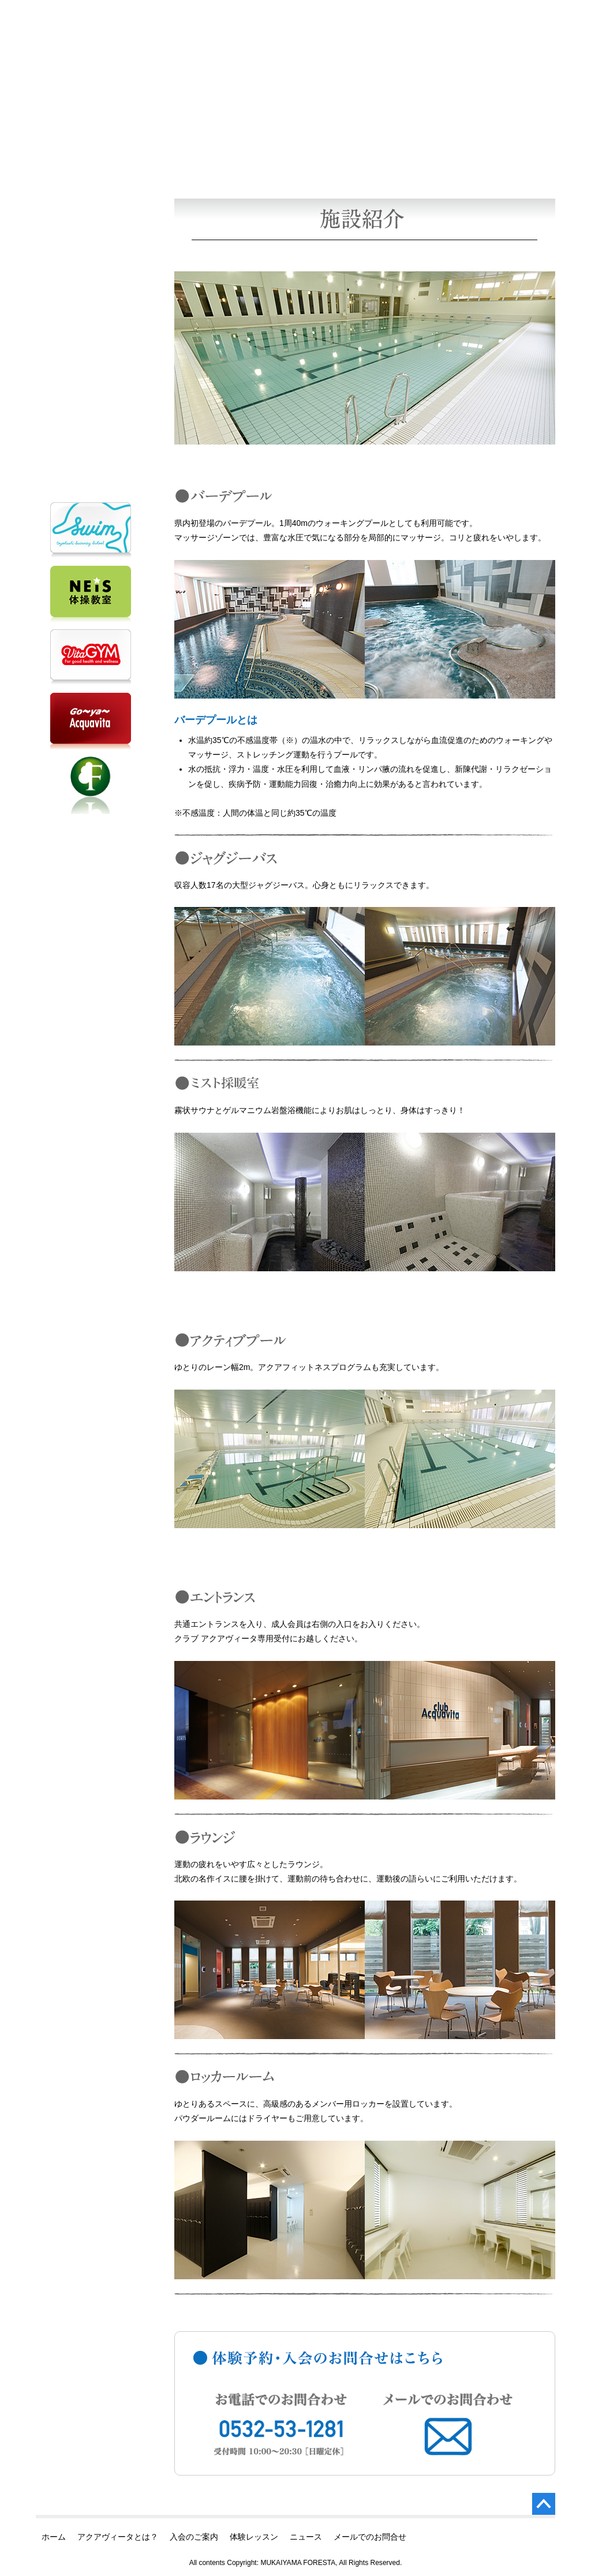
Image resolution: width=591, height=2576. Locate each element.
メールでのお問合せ (90, 430)
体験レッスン (90, 273)
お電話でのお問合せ (90, 358)
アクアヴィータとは (90, 206)
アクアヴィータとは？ (117, 2536)
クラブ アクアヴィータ (145, 19)
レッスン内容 (513, 128)
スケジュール (414, 128)
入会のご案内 (90, 239)
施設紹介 (315, 128)
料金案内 (215, 128)
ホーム (90, 172)
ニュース (90, 306)
